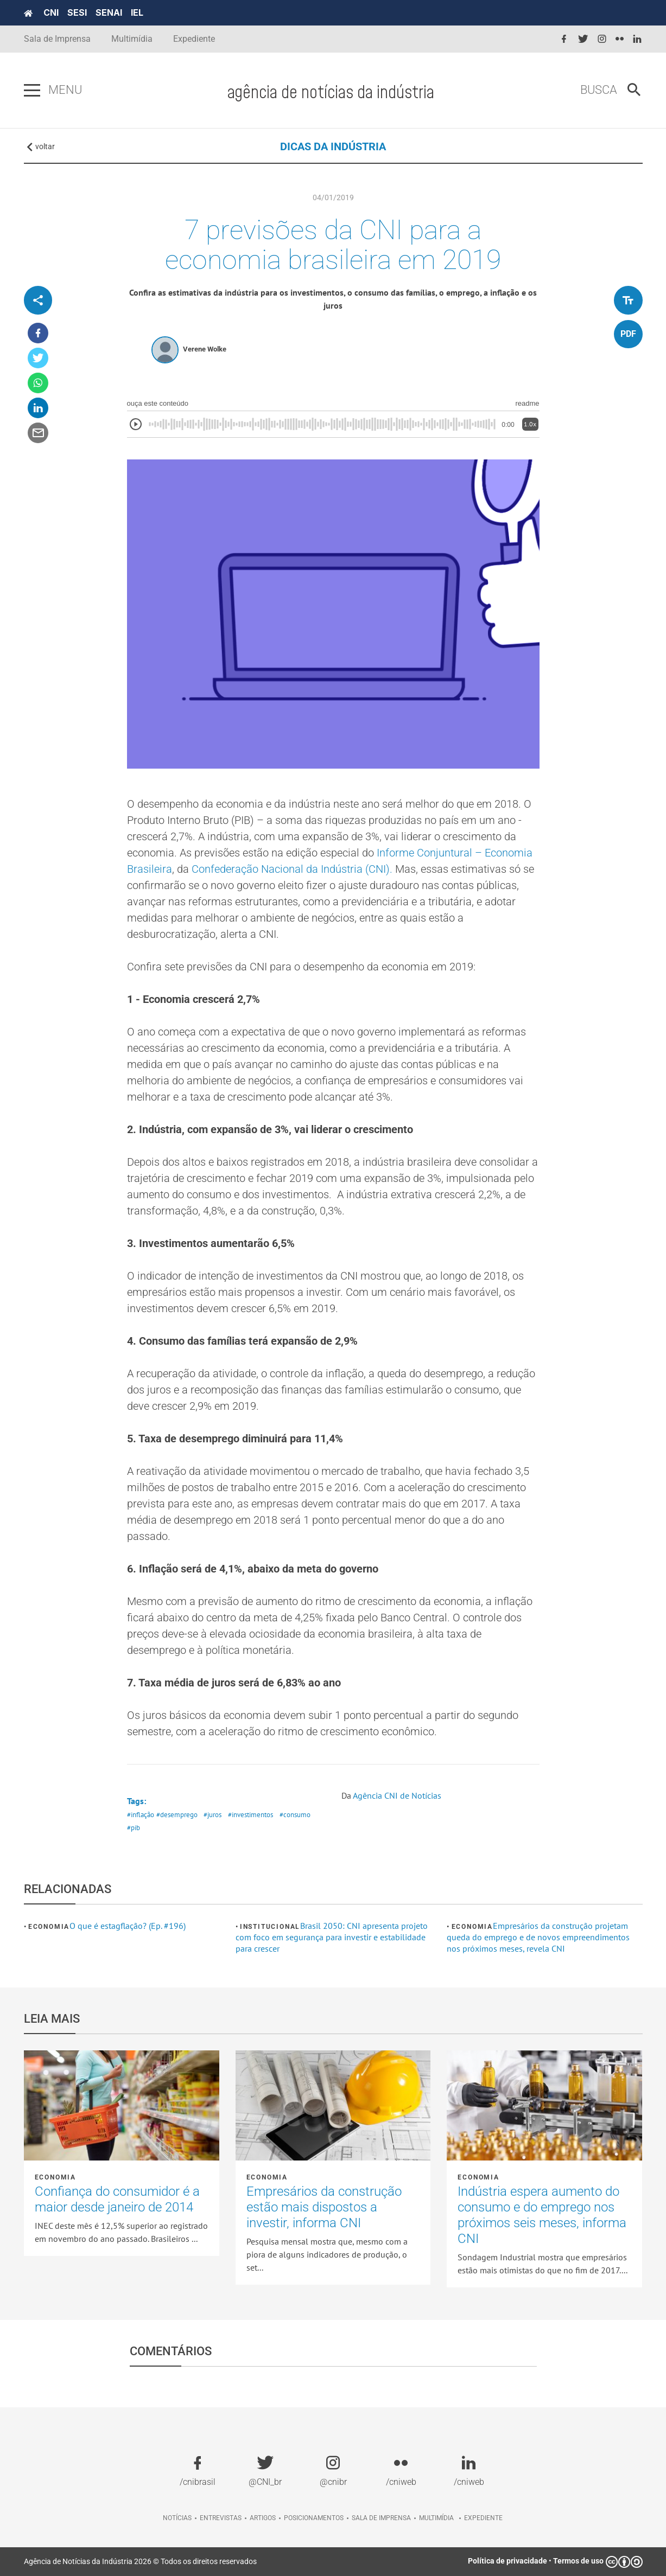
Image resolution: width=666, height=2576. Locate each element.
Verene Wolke (204, 349)
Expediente (194, 39)
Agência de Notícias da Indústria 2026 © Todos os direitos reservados (140, 2561)
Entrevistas (221, 2518)
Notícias (177, 2518)
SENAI (109, 12)
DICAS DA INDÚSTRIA (333, 146)
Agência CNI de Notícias (397, 1795)
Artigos (263, 2518)
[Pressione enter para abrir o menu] (32, 90)
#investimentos (250, 1814)
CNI (51, 12)
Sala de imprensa (381, 2518)
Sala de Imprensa (57, 39)
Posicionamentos (314, 2518)
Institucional (270, 1927)
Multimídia (132, 39)
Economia (48, 1927)
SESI (77, 12)
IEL (137, 12)
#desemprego (177, 1814)
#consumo (295, 1814)
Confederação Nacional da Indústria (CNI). (292, 868)
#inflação (140, 1814)
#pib (133, 1827)
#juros (212, 1814)
